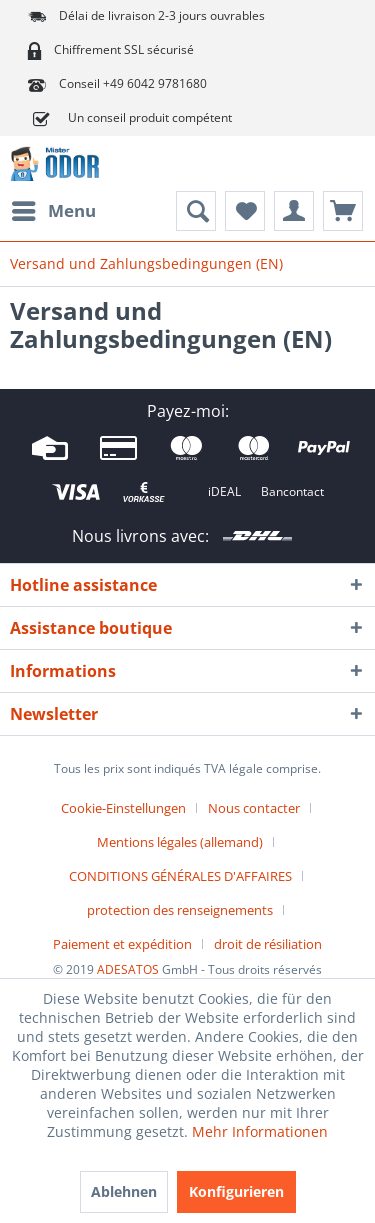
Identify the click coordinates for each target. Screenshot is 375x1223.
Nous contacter (254, 808)
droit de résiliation (268, 944)
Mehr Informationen (260, 1131)
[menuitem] (53, 211)
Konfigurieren (236, 1191)
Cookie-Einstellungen (123, 808)
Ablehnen (124, 1191)
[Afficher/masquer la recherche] (196, 211)
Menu (54, 208)
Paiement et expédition (122, 944)
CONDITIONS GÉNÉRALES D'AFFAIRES (180, 876)
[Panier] (343, 211)
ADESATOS (128, 969)
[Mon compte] (294, 211)
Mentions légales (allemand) (180, 842)
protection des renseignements (180, 910)
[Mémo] (245, 211)
